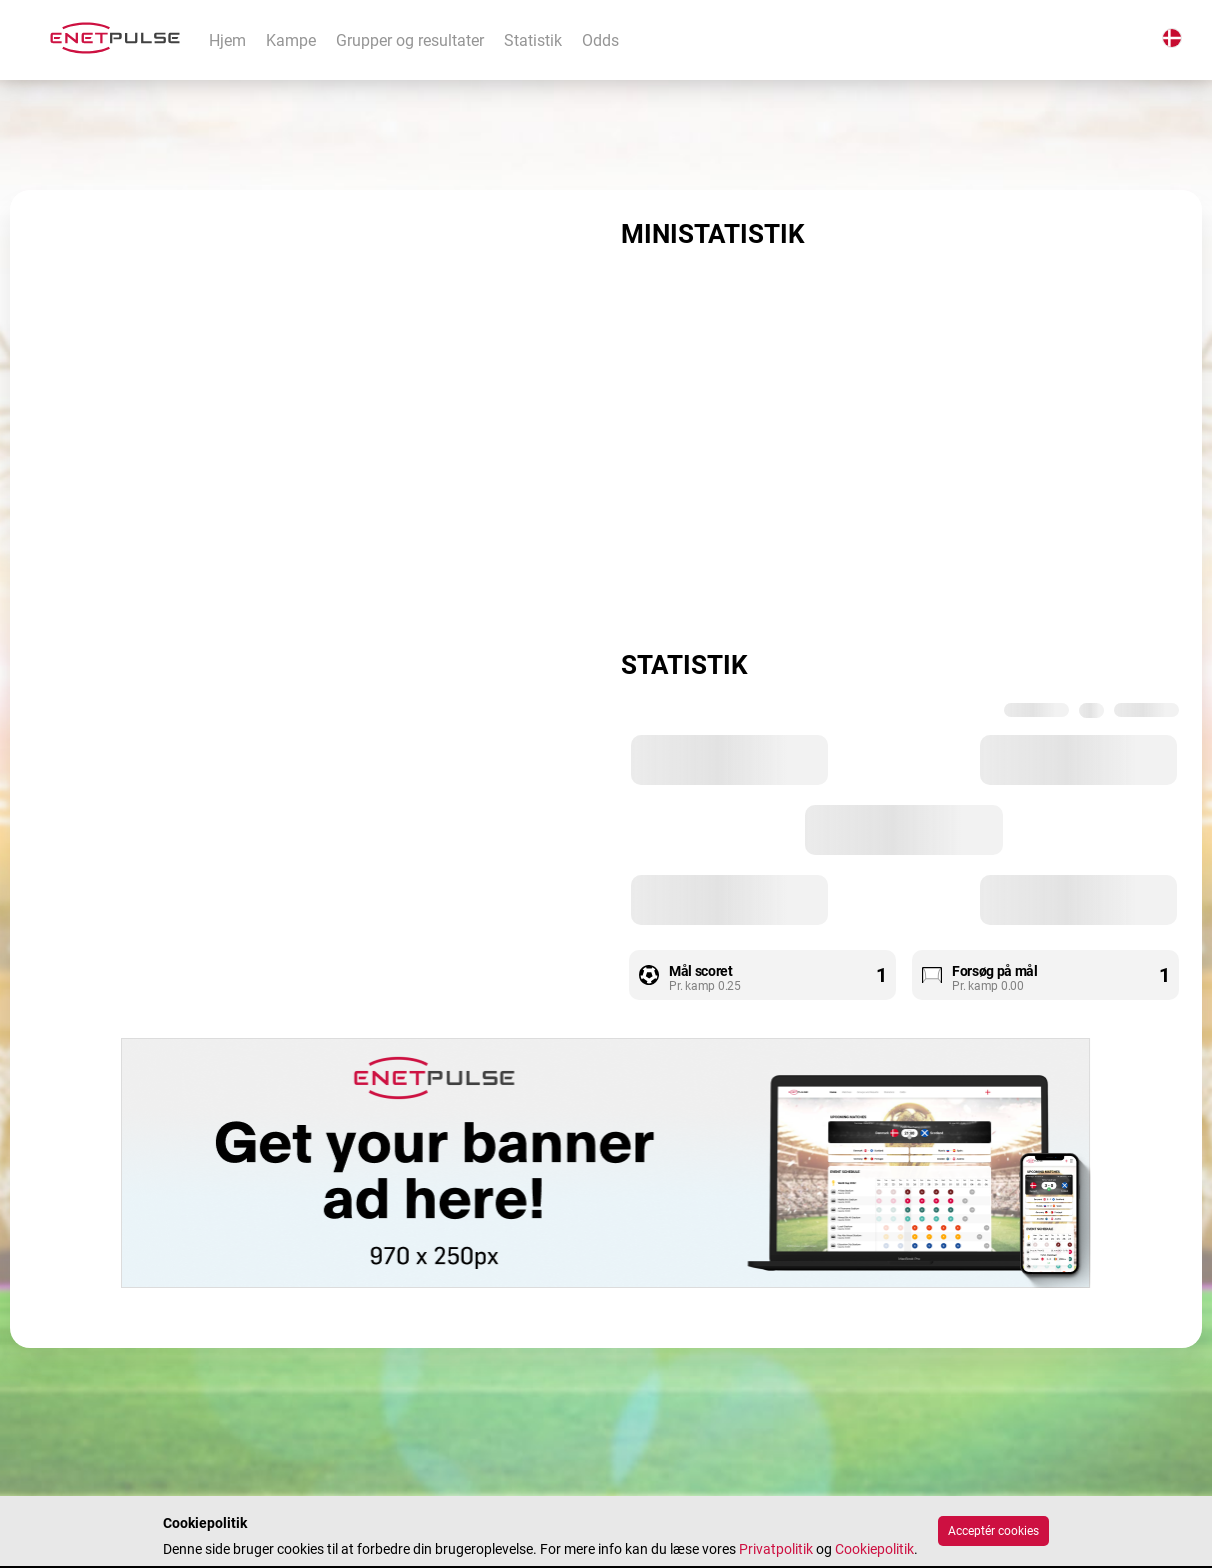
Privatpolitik (776, 1549)
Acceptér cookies (993, 1531)
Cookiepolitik (874, 1549)
